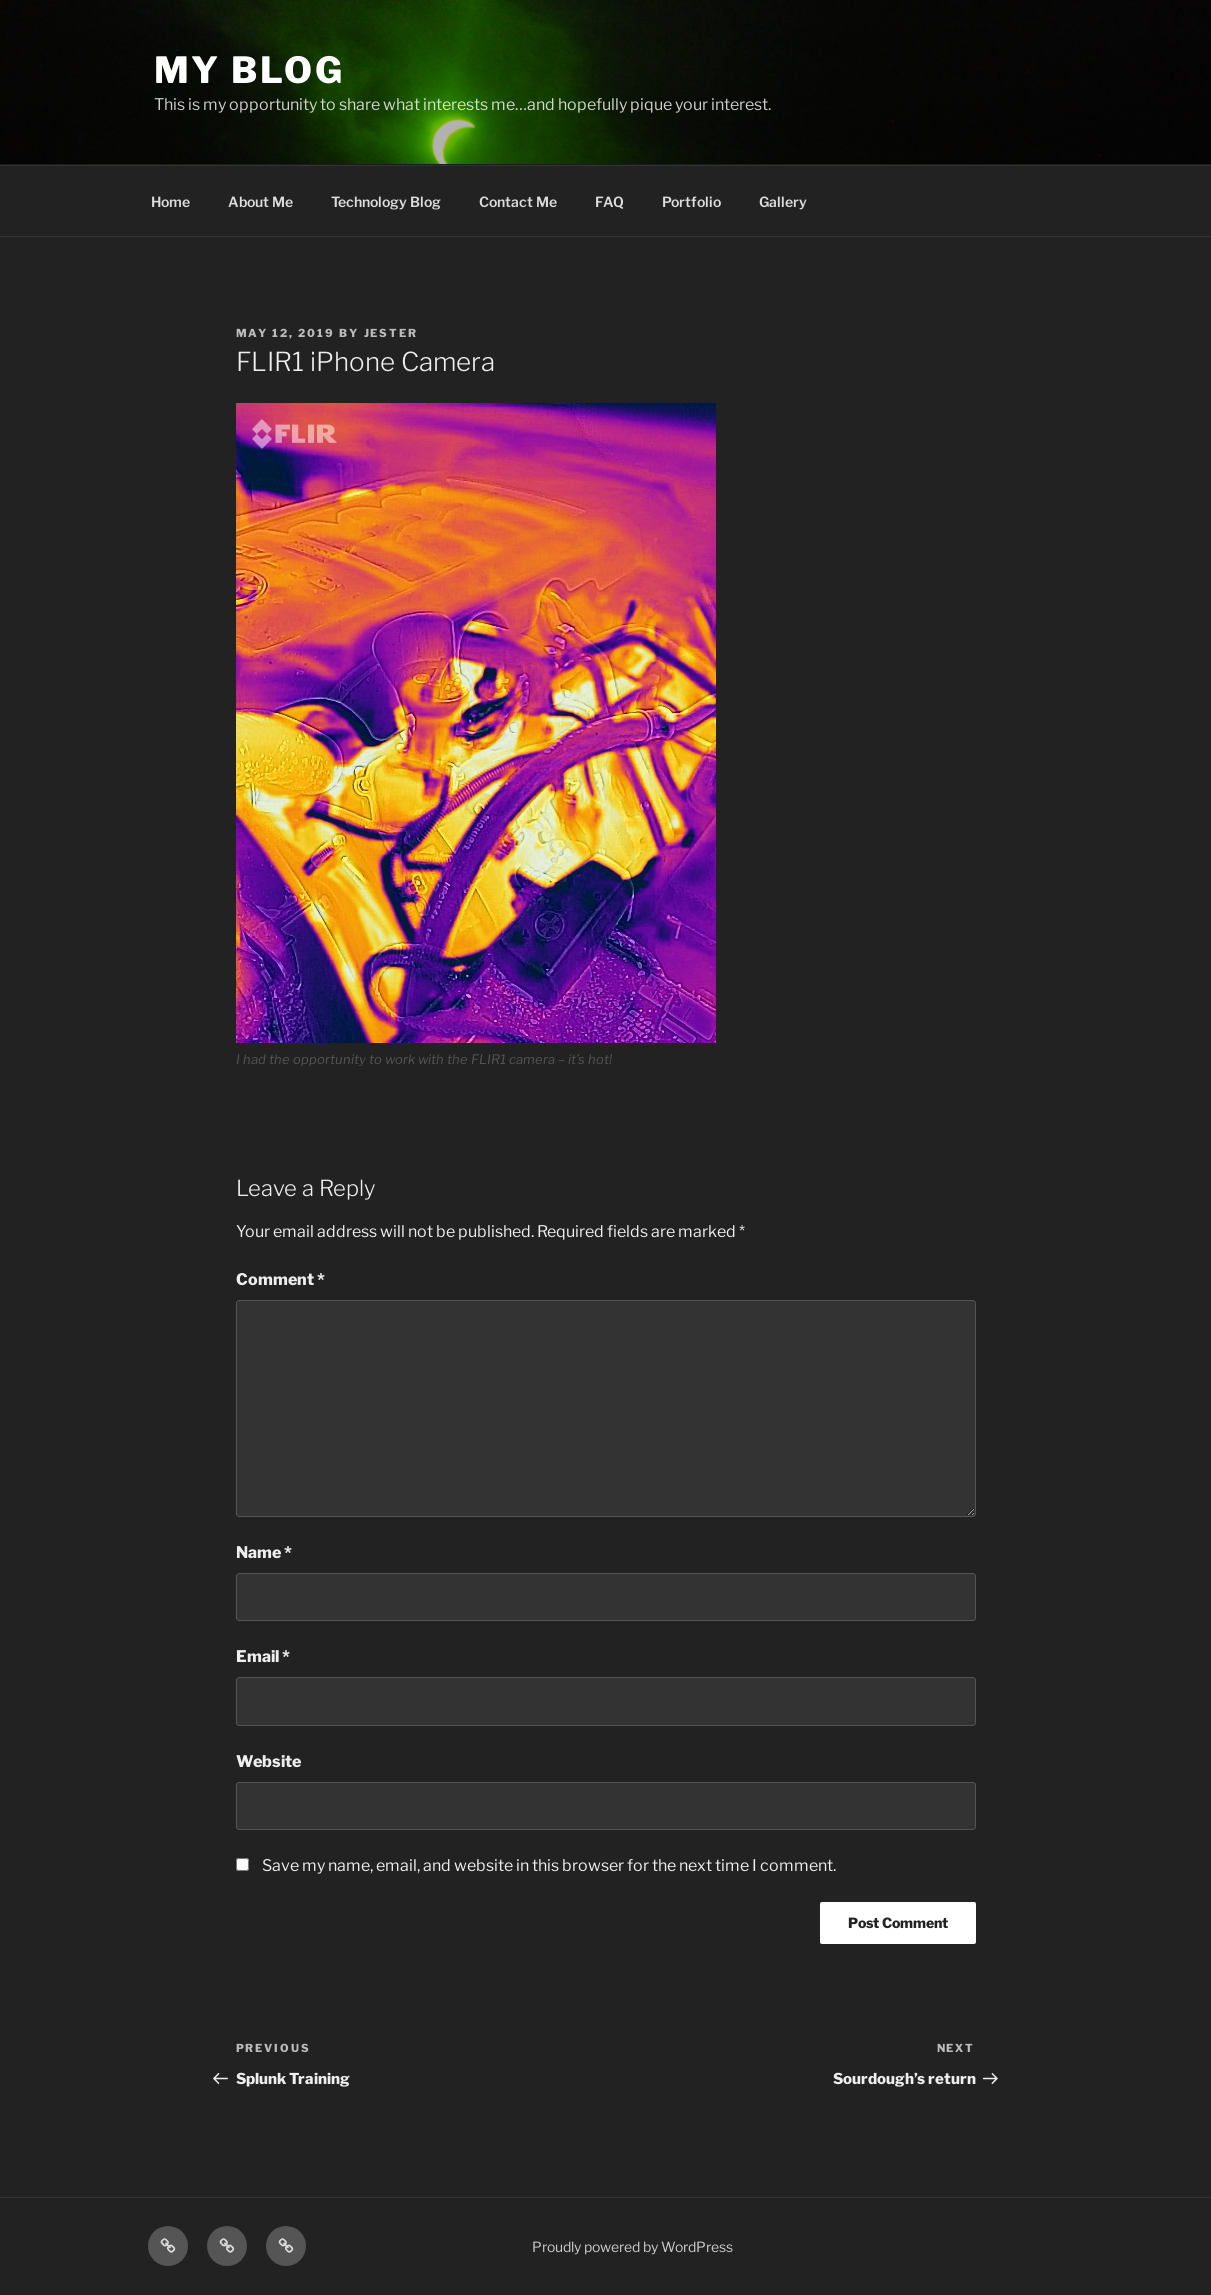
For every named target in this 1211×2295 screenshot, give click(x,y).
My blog (249, 70)
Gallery (783, 201)
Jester (391, 333)
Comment (280, 1279)
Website (268, 1761)
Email (263, 1656)
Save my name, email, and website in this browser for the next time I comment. (549, 1865)
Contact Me (518, 201)
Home (170, 201)
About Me (260, 201)
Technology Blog (386, 201)
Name (264, 1552)
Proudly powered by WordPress (632, 2246)
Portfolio (691, 201)
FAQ (609, 201)
